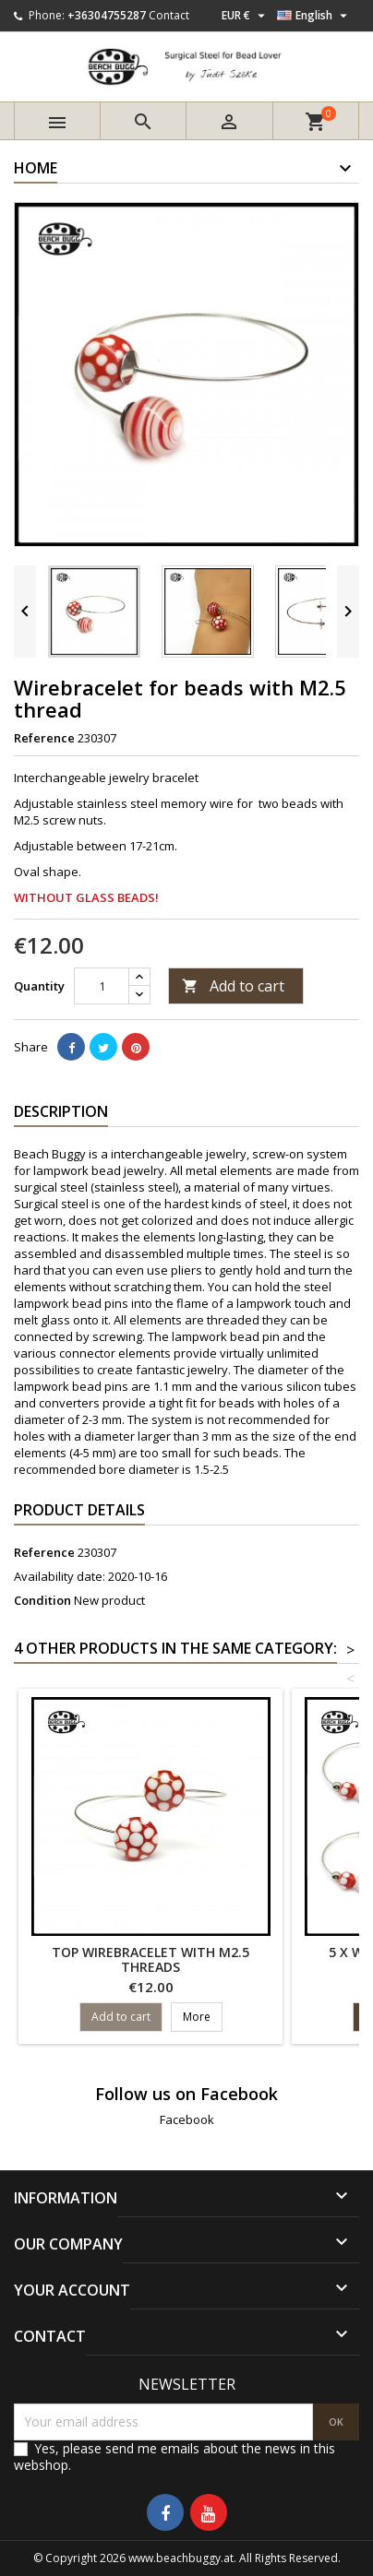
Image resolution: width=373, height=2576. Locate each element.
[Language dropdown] (314, 15)
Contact (169, 15)
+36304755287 (106, 15)
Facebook (187, 2119)
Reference (44, 738)
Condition (42, 1600)
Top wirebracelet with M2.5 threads (150, 1959)
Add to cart (233, 986)
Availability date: (59, 1576)
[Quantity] (101, 985)
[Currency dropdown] (246, 15)
